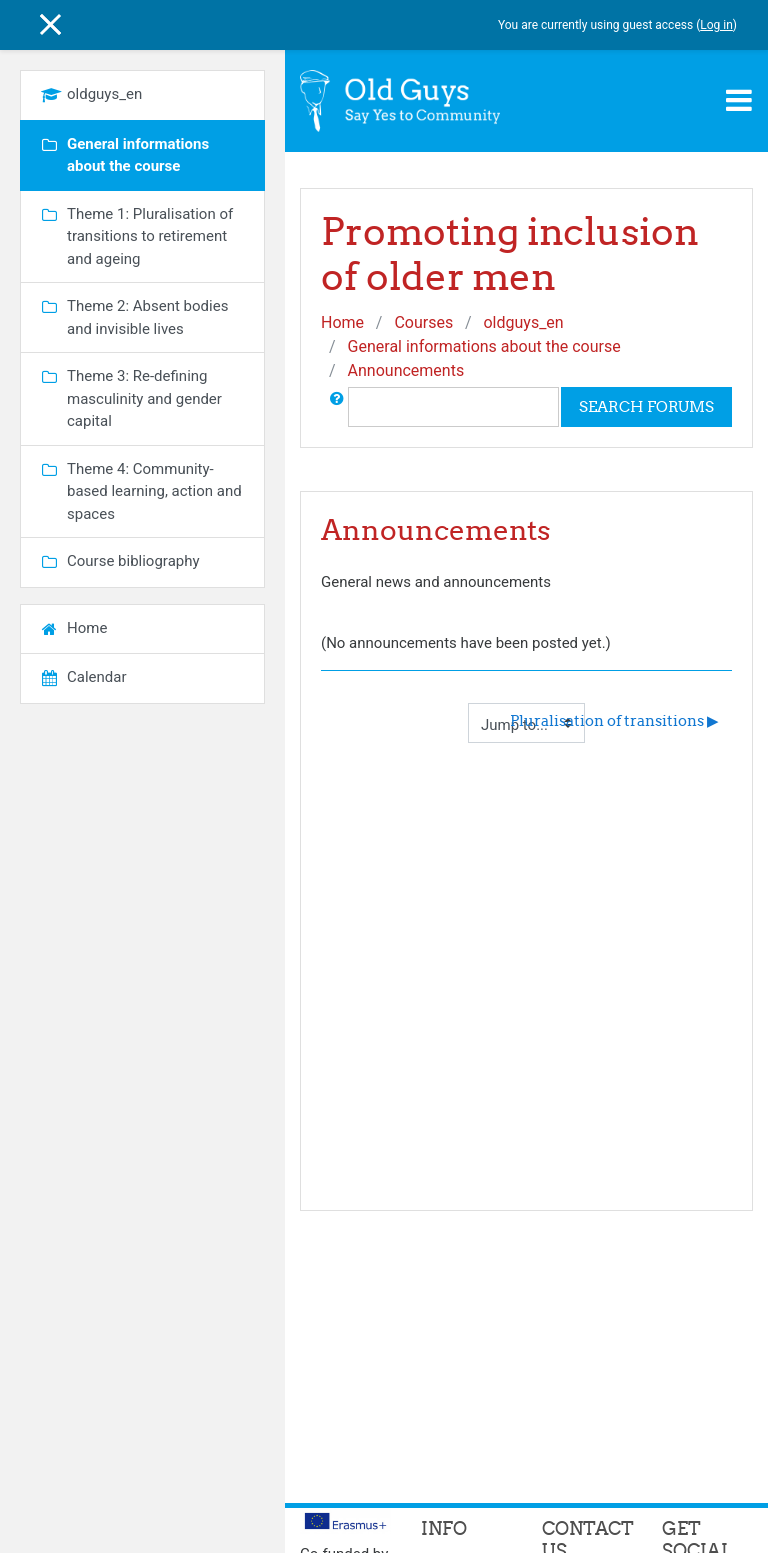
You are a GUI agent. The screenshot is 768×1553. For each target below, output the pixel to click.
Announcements (406, 370)
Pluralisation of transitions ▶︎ (614, 720)
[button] (337, 407)
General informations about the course (484, 346)
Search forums (646, 406)
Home (342, 322)
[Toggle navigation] (739, 100)
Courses (423, 322)
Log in (716, 25)
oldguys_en (523, 322)
